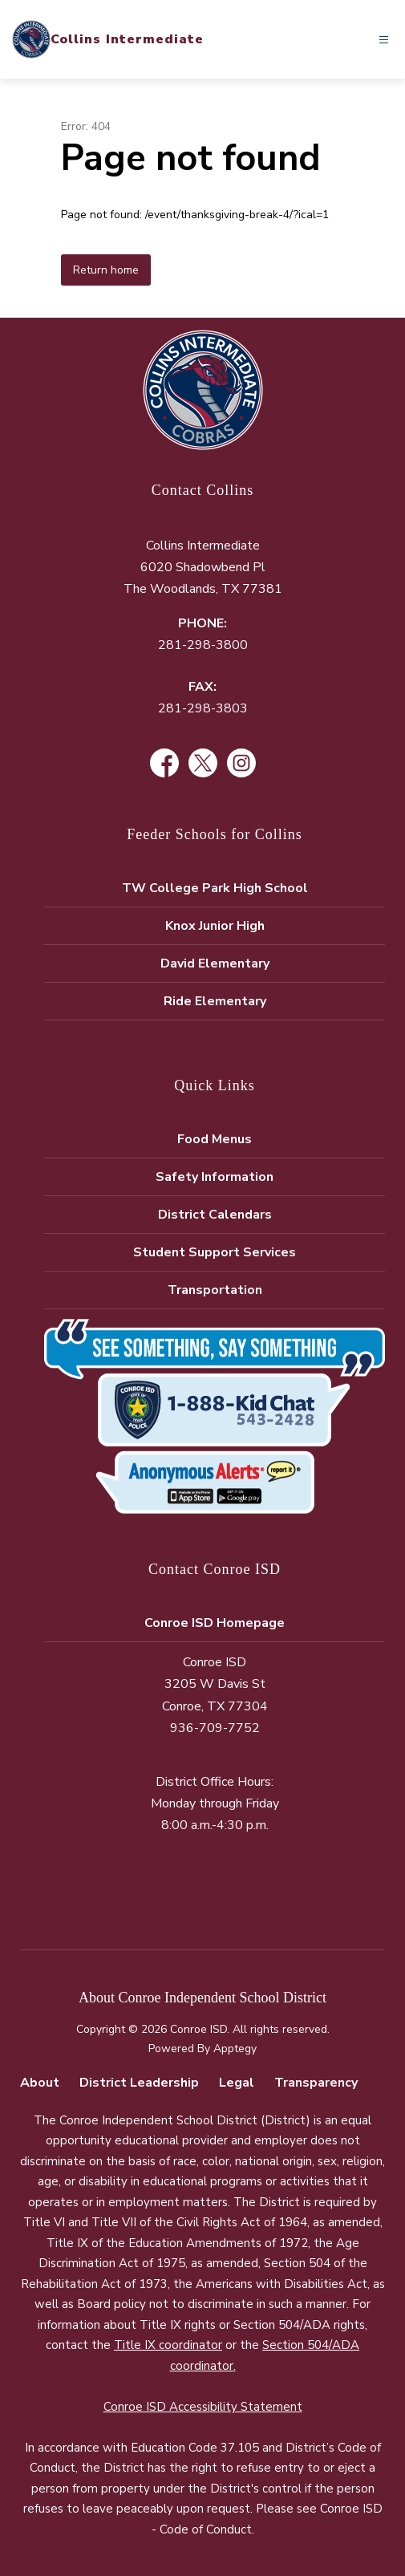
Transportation (215, 1290)
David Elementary (214, 963)
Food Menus (214, 1139)
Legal (236, 2082)
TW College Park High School (215, 888)
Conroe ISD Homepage (214, 1623)
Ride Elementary (215, 1001)
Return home (106, 270)
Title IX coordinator (168, 2345)
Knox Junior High (215, 926)
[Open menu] (384, 39)
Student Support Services (214, 1252)
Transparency (316, 2082)
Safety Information (214, 1177)
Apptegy (235, 2048)
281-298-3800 (203, 645)
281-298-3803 (203, 708)
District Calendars (215, 1214)
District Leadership (139, 2082)
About (39, 2082)
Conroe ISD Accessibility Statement (202, 2407)
